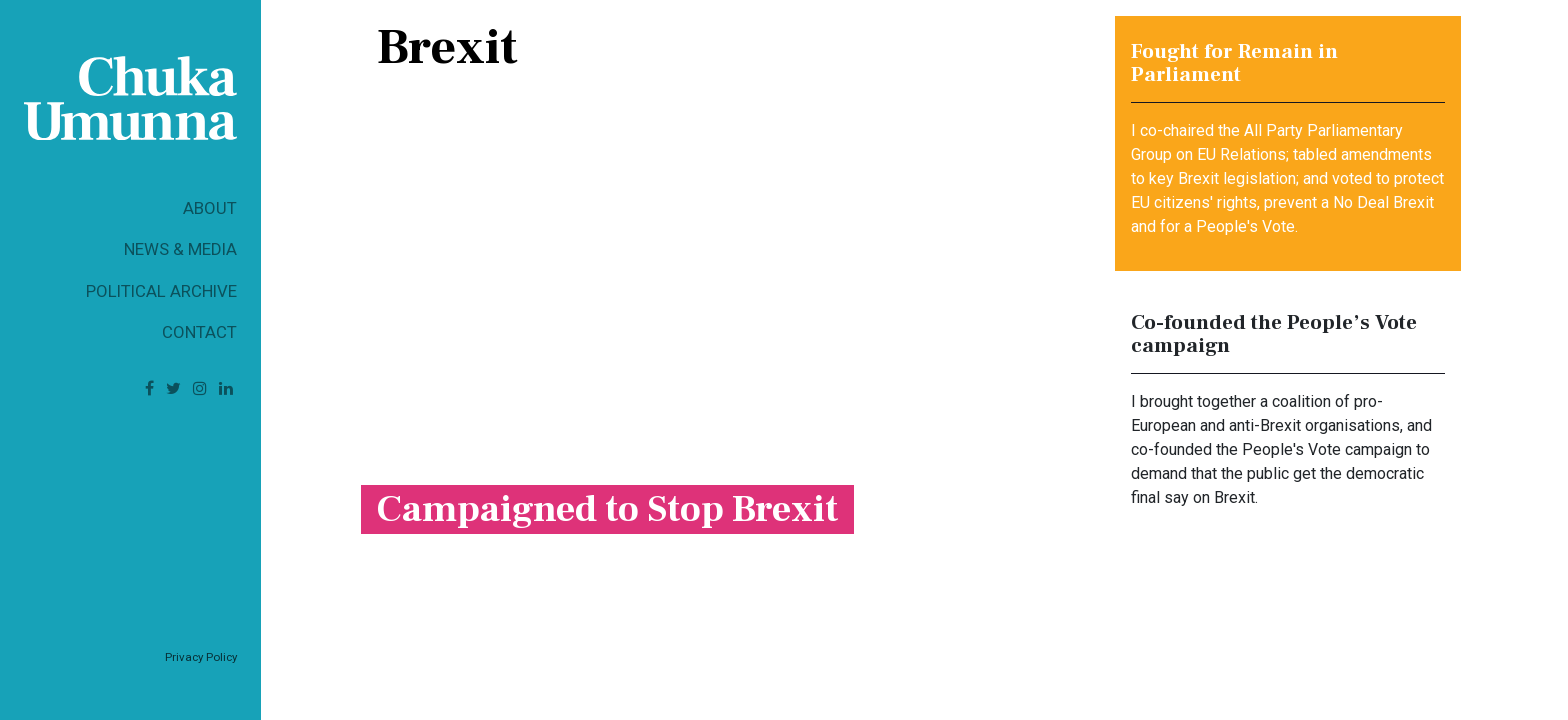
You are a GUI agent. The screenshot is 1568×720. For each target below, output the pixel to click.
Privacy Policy (201, 657)
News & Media (180, 249)
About (210, 208)
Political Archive (161, 291)
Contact (199, 332)
